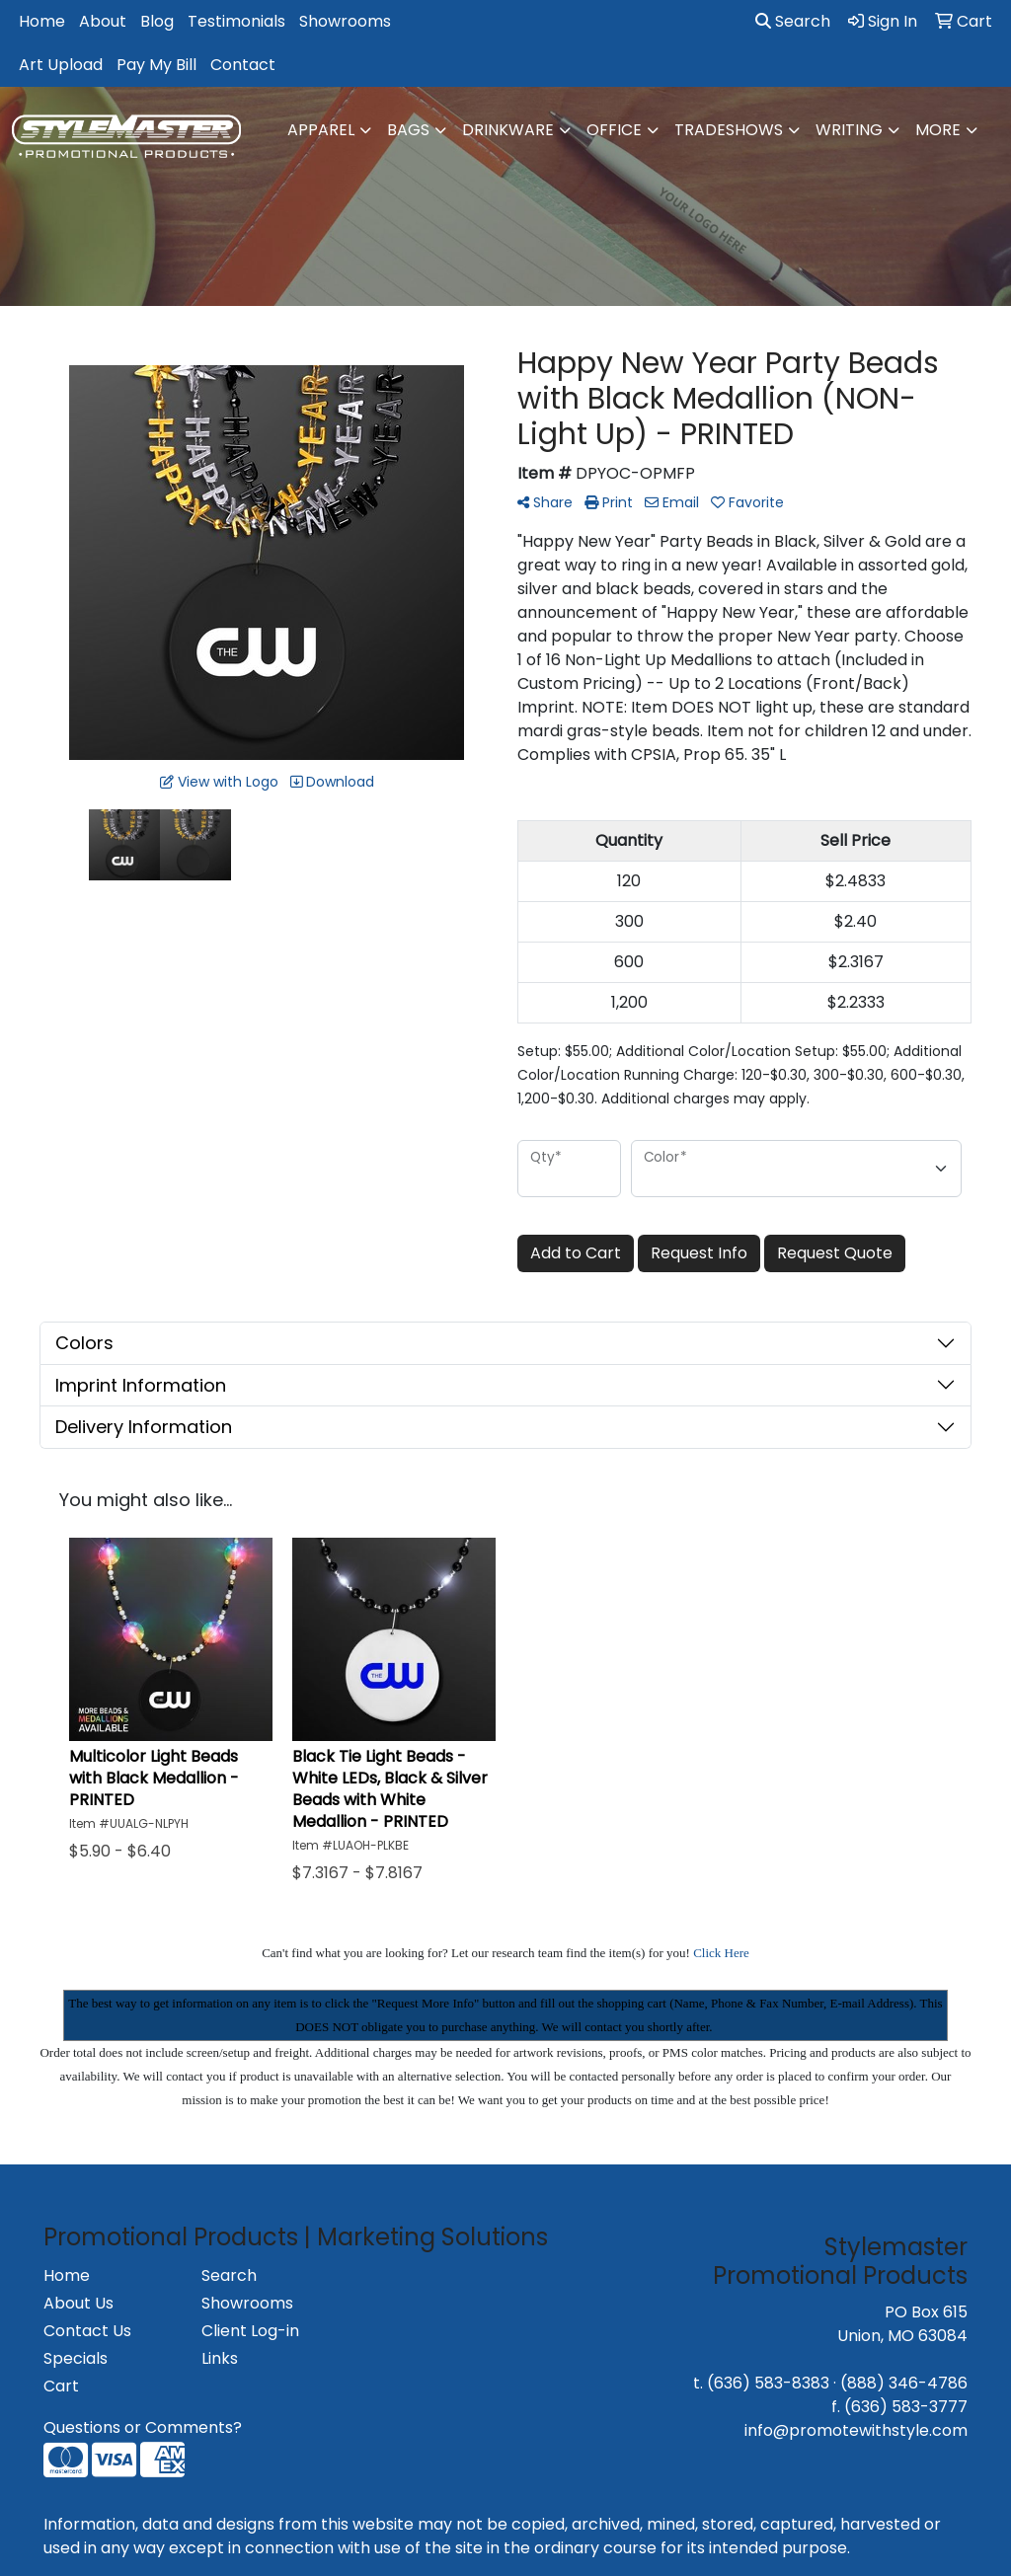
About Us (78, 2303)
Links (219, 2358)
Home (42, 21)
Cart (61, 2386)
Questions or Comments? (142, 2427)
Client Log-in (250, 2330)
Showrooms (345, 21)
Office (614, 129)
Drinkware (508, 129)
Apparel (320, 129)
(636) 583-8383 (768, 2383)
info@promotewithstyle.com (856, 2430)
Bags (408, 129)
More (938, 129)
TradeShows (728, 129)
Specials (75, 2358)
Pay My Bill (156, 64)
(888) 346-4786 (904, 2383)
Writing (849, 129)
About (102, 21)
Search (792, 21)
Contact (242, 64)
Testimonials (236, 21)
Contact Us (87, 2330)
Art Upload (61, 64)
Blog (157, 21)
